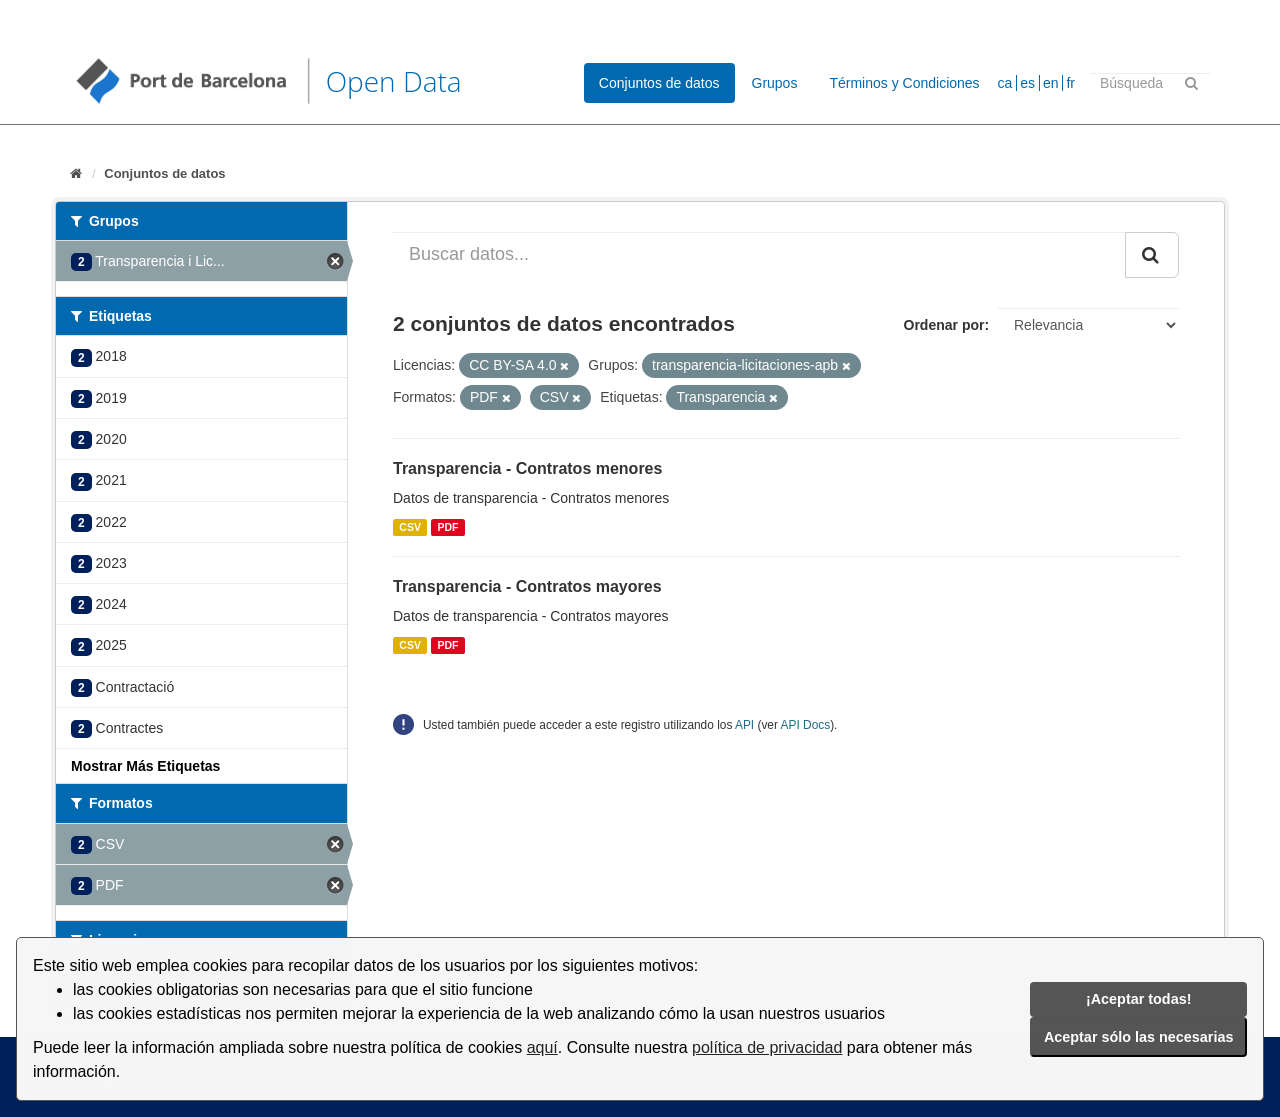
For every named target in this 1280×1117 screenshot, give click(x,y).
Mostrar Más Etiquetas (145, 766)
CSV (410, 527)
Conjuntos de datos (659, 83)
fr (1070, 83)
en (1051, 83)
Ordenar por (944, 325)
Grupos (775, 83)
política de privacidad (767, 1047)
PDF (447, 527)
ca (1005, 83)
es (1027, 83)
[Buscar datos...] (759, 255)
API (744, 725)
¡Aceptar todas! (1139, 999)
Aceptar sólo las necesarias (1139, 1037)
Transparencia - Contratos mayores (527, 586)
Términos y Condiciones (904, 83)
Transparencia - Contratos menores (527, 468)
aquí (542, 1047)
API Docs (806, 725)
